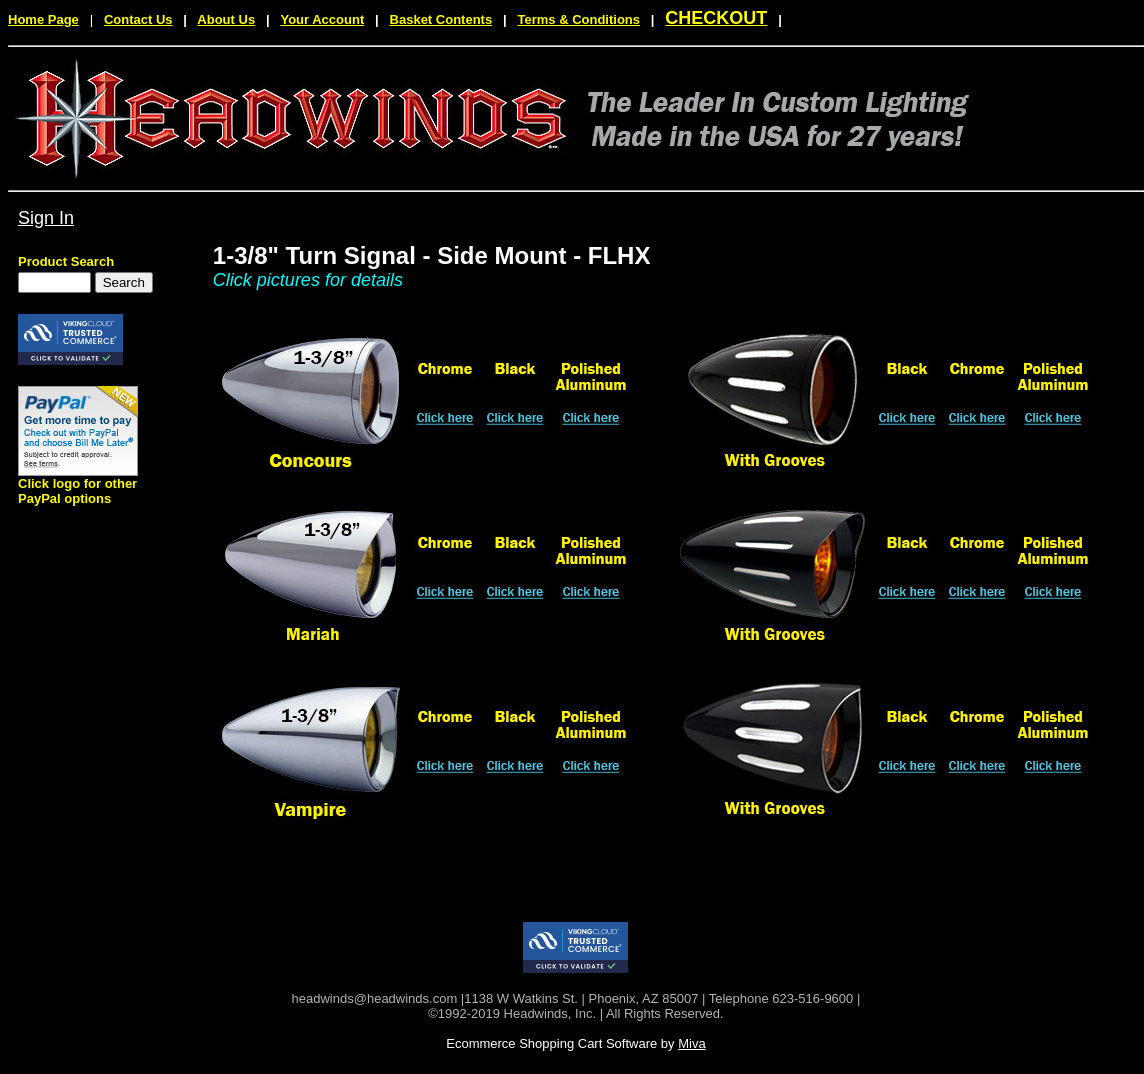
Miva (691, 1043)
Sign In (46, 218)
